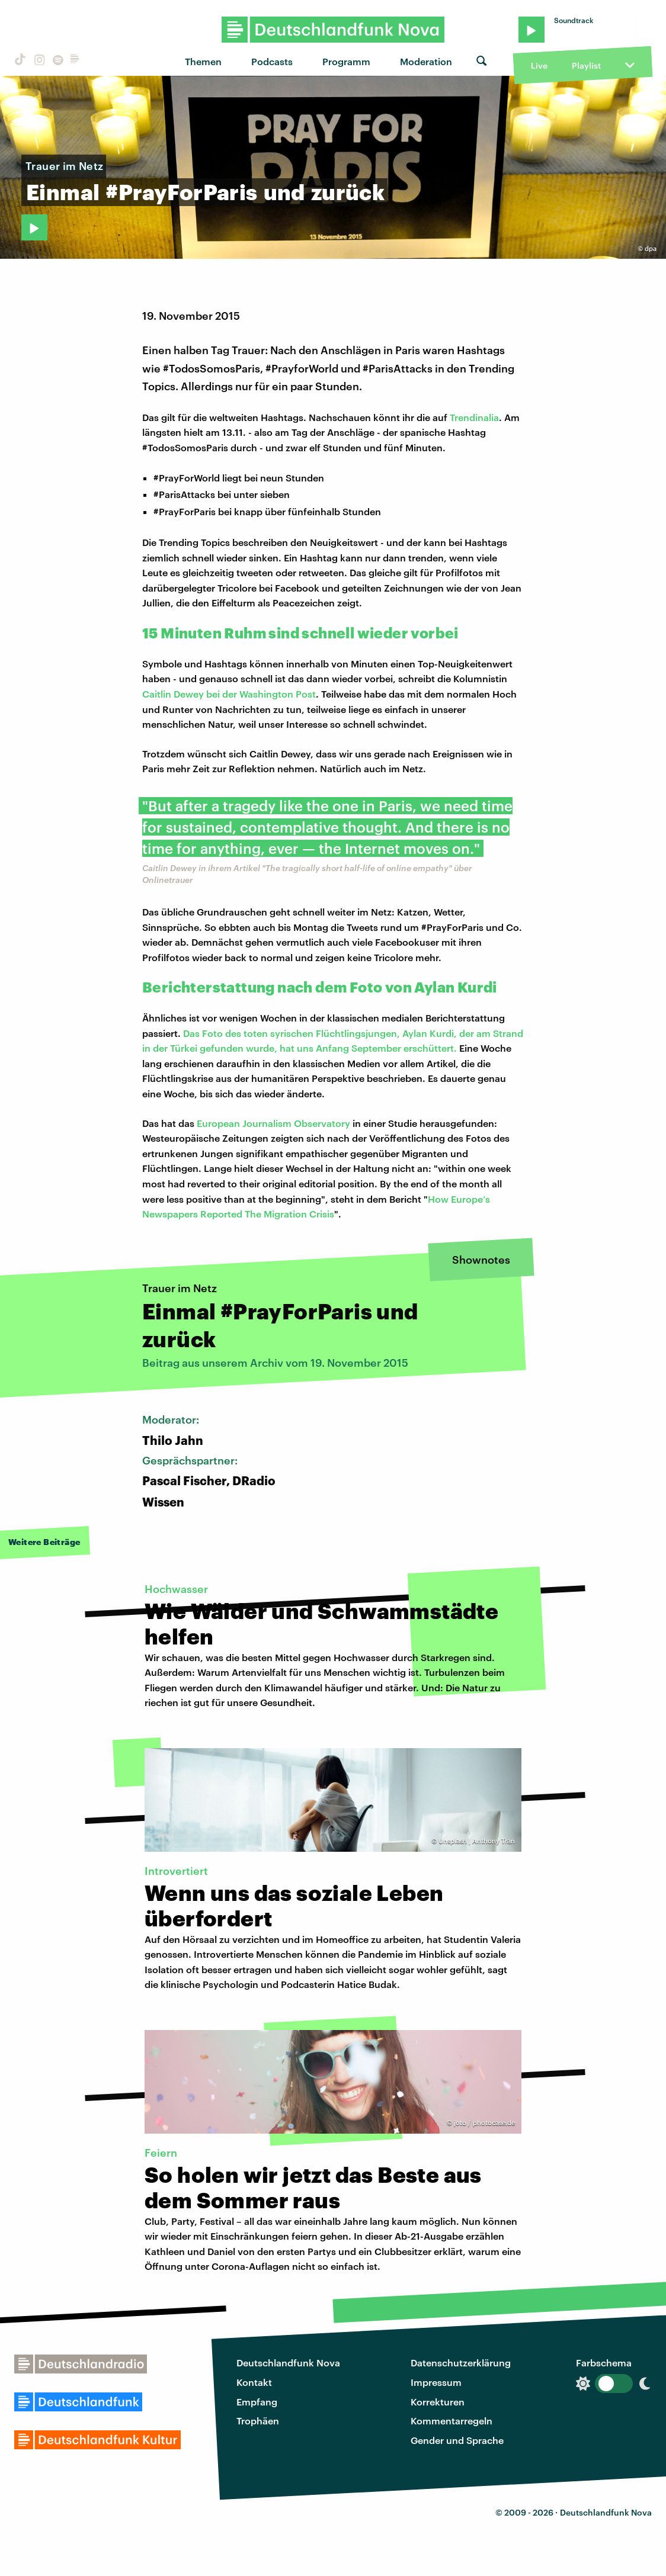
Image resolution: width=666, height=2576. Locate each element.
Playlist (586, 65)
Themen (203, 61)
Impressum (436, 2382)
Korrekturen (438, 2401)
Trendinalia (474, 417)
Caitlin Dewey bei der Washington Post (229, 693)
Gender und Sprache (457, 2440)
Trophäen (257, 2420)
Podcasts (272, 61)
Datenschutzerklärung (461, 2362)
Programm (346, 61)
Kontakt (254, 2382)
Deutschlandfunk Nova (288, 2362)
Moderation (426, 61)
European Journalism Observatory (273, 1123)
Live (539, 65)
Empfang (256, 2401)
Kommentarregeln (451, 2420)
